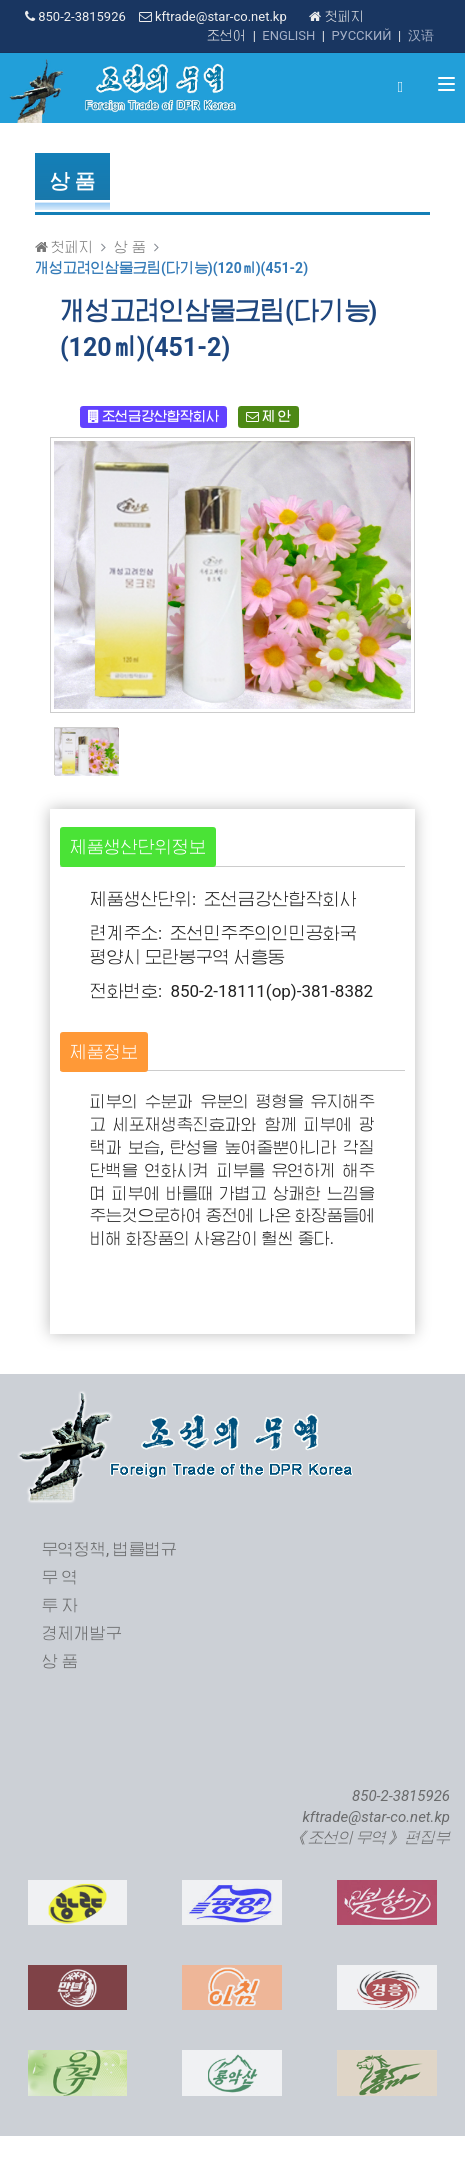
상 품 (129, 247)
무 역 (60, 1577)
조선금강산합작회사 (153, 416)
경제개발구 (82, 1633)
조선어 (226, 35)
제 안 (268, 416)
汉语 (421, 35)
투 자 (60, 1605)
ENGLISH (288, 35)
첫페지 (336, 16)
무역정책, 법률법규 (109, 1549)
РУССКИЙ (361, 35)
